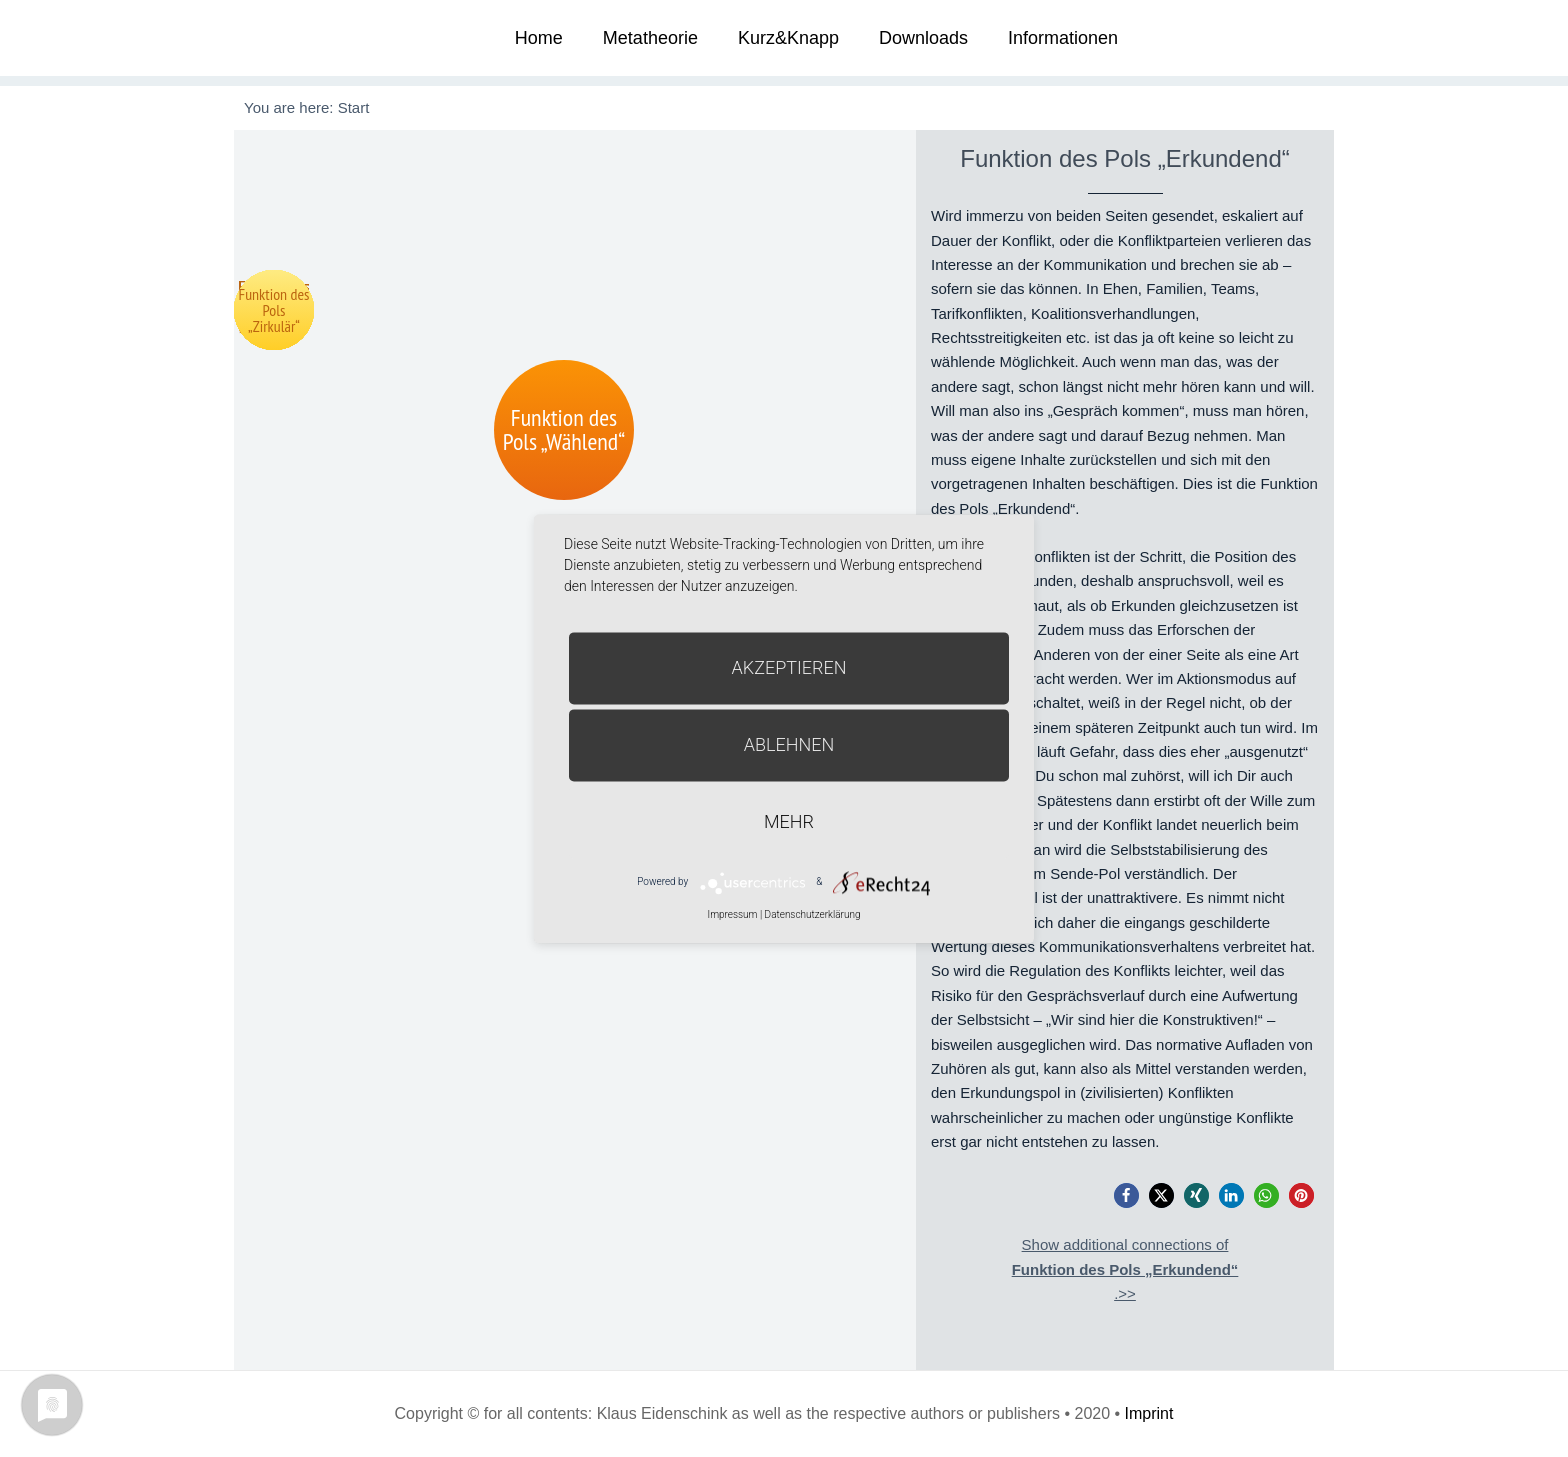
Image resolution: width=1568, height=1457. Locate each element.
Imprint (1149, 1413)
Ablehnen (789, 744)
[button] (1126, 1195)
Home (539, 38)
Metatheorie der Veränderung (309, 37)
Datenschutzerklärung (813, 914)
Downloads (923, 38)
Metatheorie (650, 38)
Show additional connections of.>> (1125, 1269)
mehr (789, 821)
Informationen (1063, 38)
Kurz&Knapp (788, 38)
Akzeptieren (789, 667)
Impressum (732, 914)
